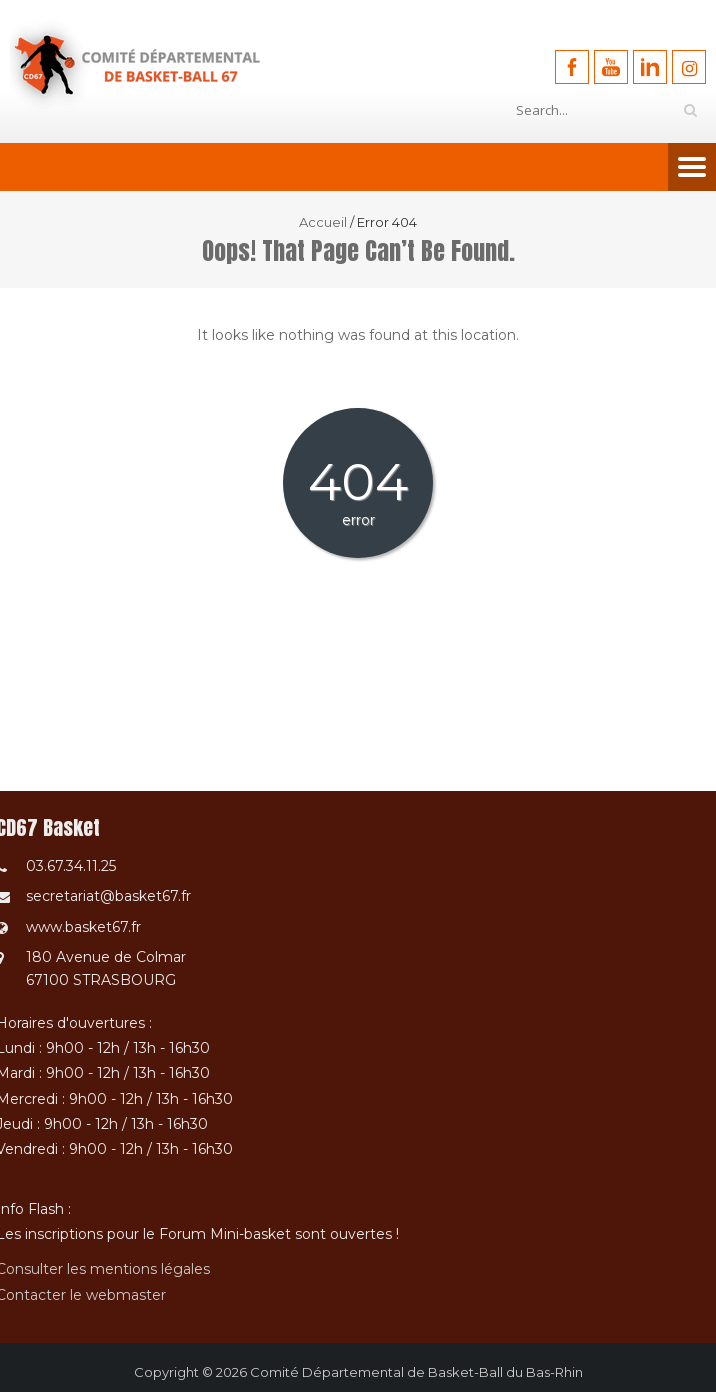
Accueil (323, 222)
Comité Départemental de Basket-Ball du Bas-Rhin (416, 1372)
